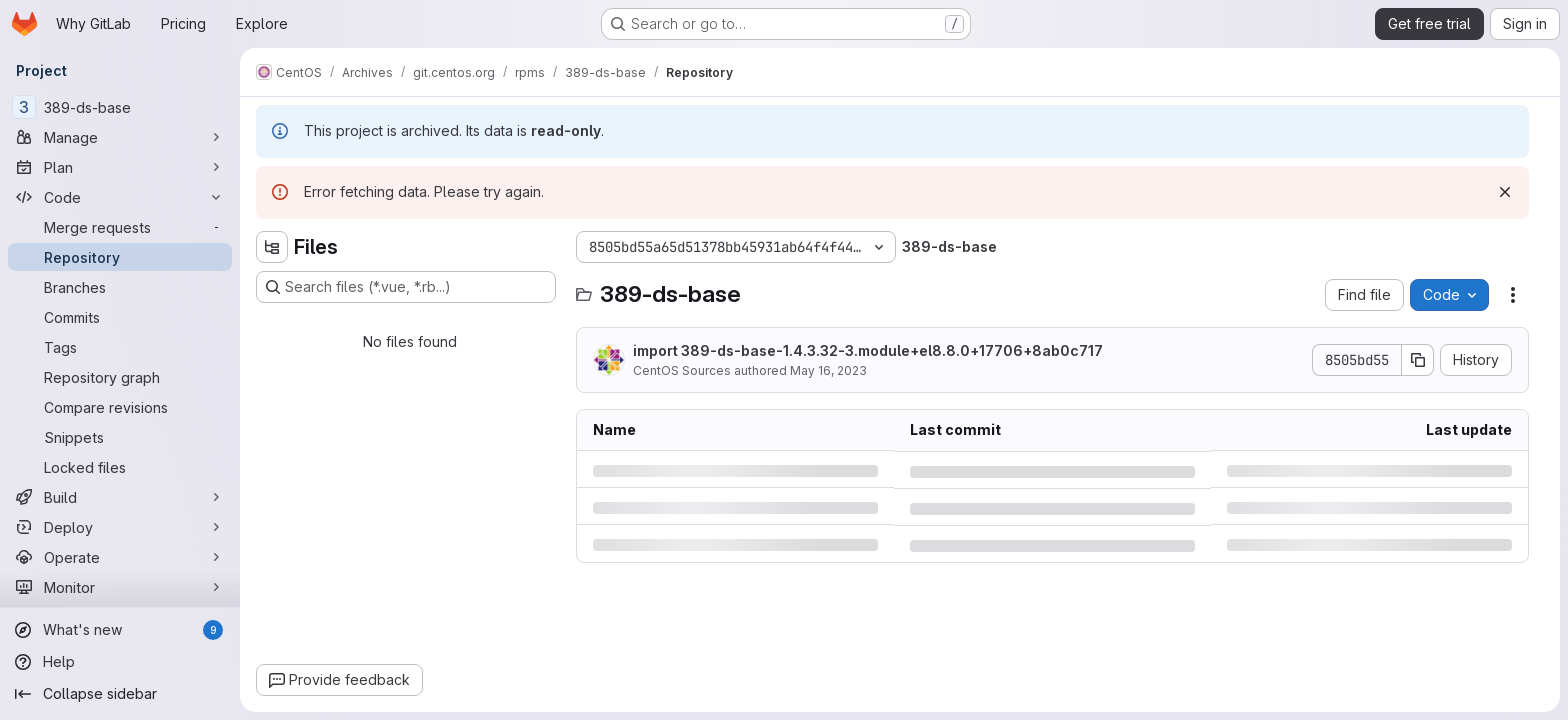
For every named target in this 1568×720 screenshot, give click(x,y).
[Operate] (120, 557)
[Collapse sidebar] (120, 694)
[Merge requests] (120, 227)
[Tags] (120, 347)
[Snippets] (120, 437)
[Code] (120, 197)
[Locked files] (120, 467)
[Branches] (120, 287)
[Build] (120, 497)
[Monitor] (120, 587)
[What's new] (120, 630)
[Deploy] (120, 527)
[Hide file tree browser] (272, 247)
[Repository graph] (120, 377)
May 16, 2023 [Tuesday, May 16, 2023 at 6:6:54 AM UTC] (828, 370)
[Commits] (120, 317)
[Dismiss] (1505, 192)
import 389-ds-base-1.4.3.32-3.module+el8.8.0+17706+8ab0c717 (868, 350)
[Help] (120, 662)
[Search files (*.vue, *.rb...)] (406, 287)
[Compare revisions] (120, 407)
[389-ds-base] (120, 107)
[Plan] (120, 167)
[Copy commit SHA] (1418, 360)
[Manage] (120, 137)
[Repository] (120, 257)
